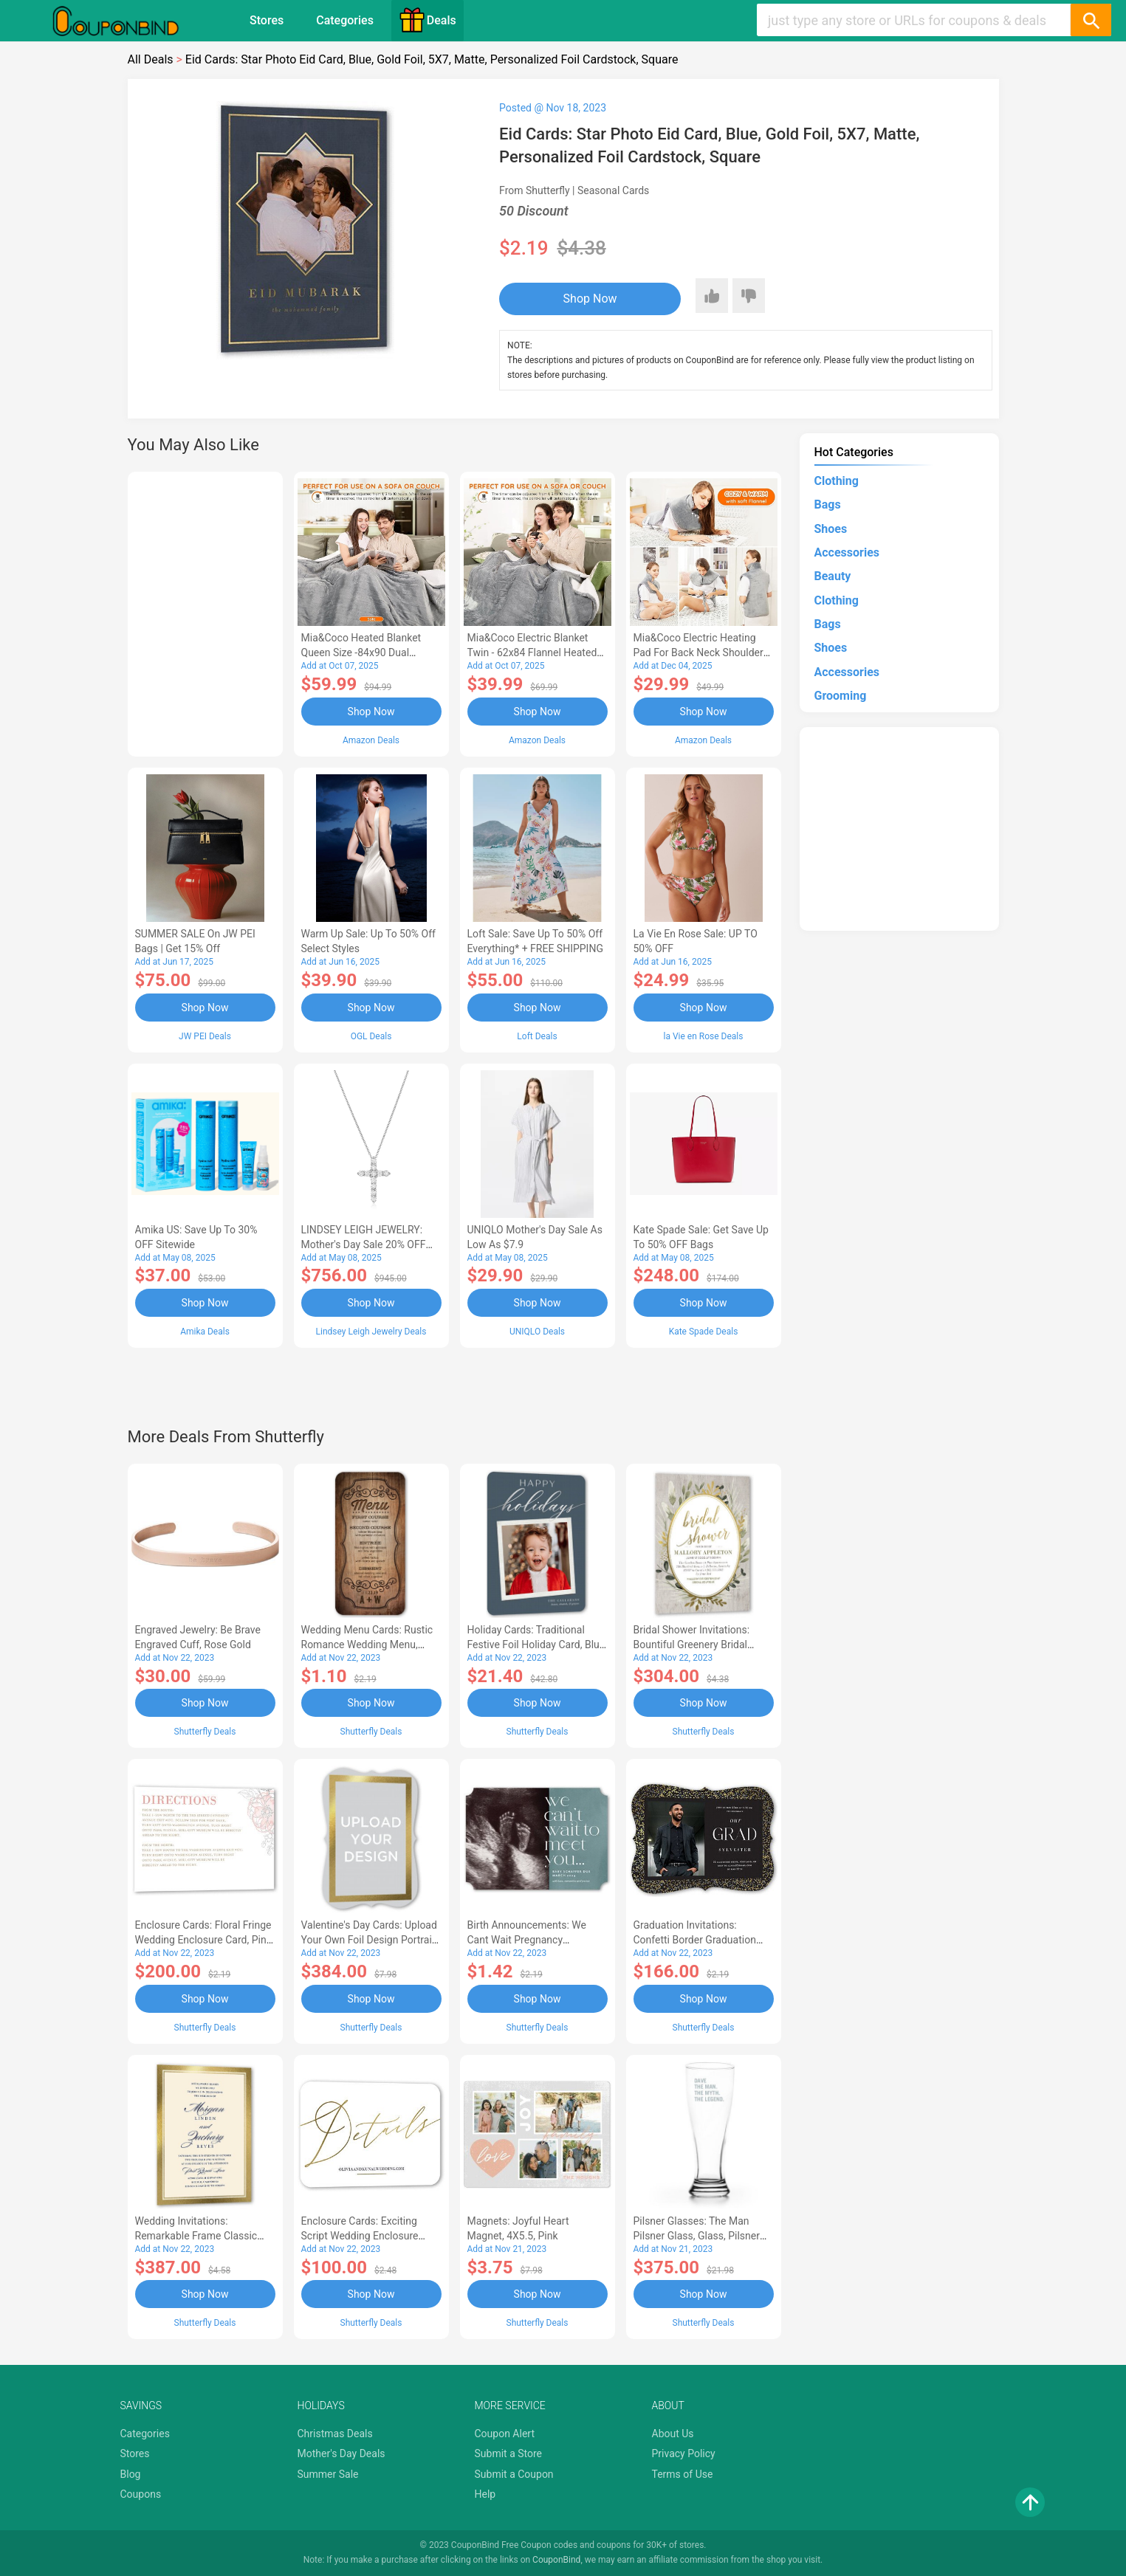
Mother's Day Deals (341, 2453)
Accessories (846, 552)
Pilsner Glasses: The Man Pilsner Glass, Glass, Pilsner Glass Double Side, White (697, 2235)
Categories (345, 20)
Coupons (141, 2494)
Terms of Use (682, 2474)
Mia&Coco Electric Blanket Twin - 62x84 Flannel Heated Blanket (532, 652)
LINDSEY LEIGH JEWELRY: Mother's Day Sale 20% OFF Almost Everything (363, 1244)
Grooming (840, 696)
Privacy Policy (683, 2453)
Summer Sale (328, 2474)
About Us (673, 2433)
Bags (827, 504)
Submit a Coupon (514, 2474)
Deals (427, 20)
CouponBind (556, 2560)
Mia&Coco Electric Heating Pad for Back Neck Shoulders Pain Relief (701, 652)
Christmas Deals (335, 2433)
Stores (267, 20)
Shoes (831, 529)
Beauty (832, 576)
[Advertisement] (205, 612)
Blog (130, 2474)
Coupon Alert (505, 2433)
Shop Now (590, 299)
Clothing (836, 481)
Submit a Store (509, 2453)
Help (485, 2494)
